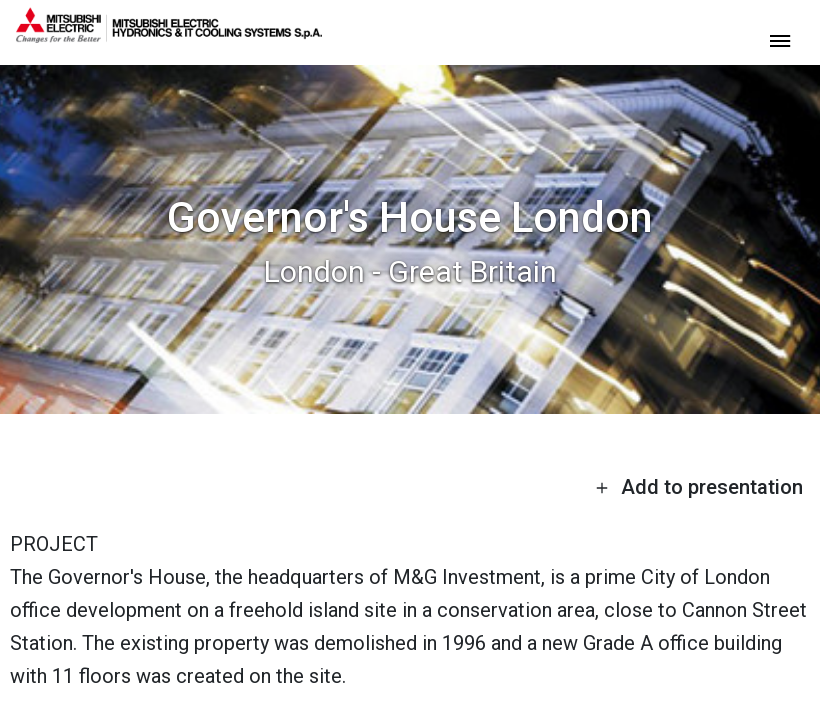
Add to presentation (699, 487)
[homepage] (169, 35)
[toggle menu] (780, 39)
